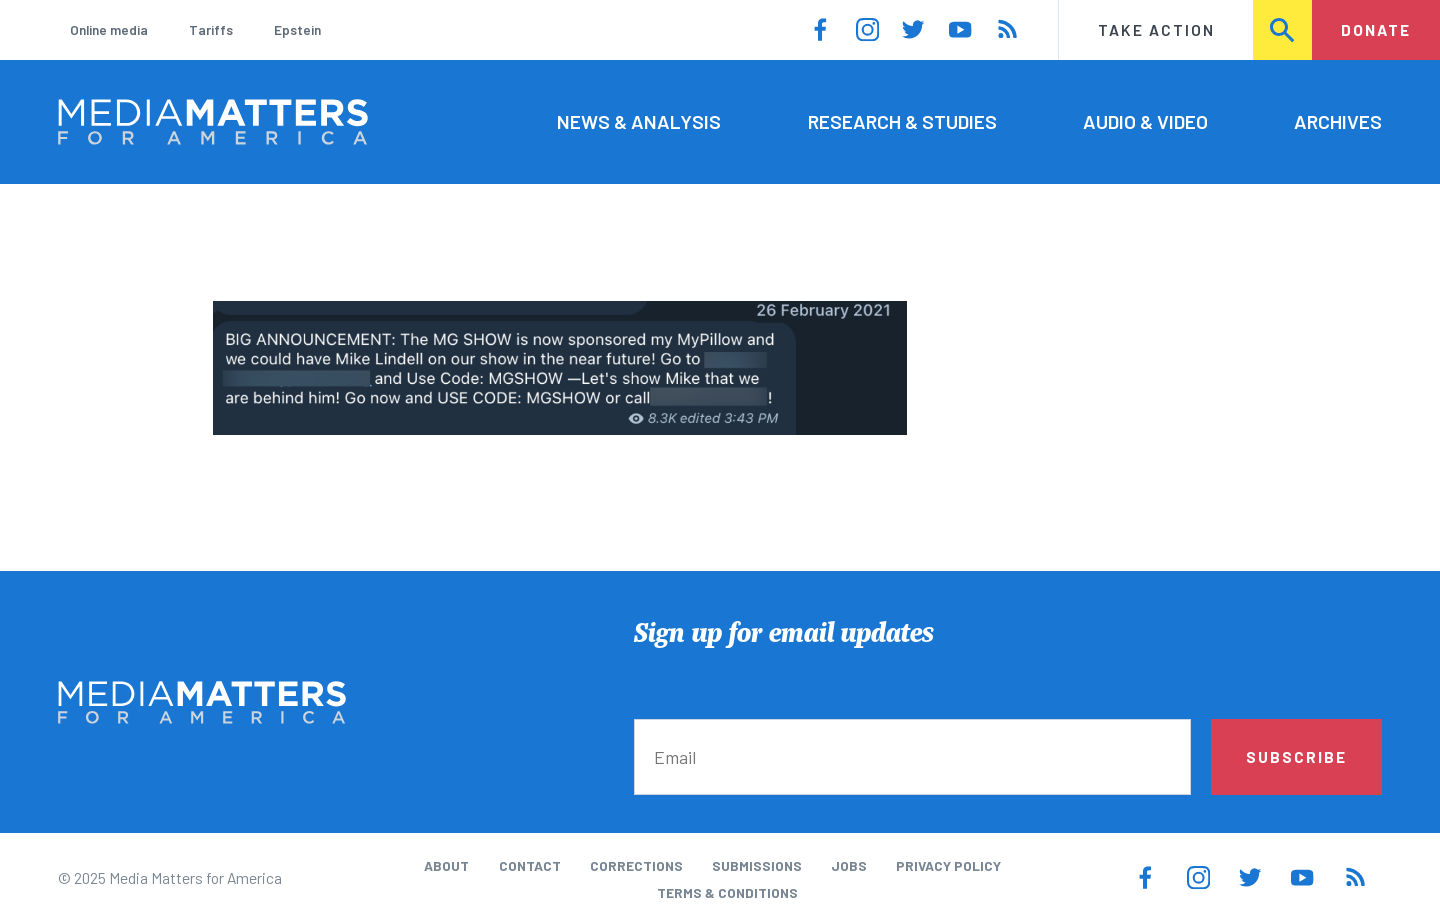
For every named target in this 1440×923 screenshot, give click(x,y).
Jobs (849, 865)
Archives (1338, 121)
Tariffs (211, 29)
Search (1283, 29)
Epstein (297, 29)
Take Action (1156, 29)
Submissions (757, 865)
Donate (1376, 29)
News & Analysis (639, 121)
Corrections (636, 865)
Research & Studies (902, 121)
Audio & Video (1145, 121)
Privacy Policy (948, 865)
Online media (109, 29)
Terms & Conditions (727, 892)
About (446, 865)
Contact (530, 865)
